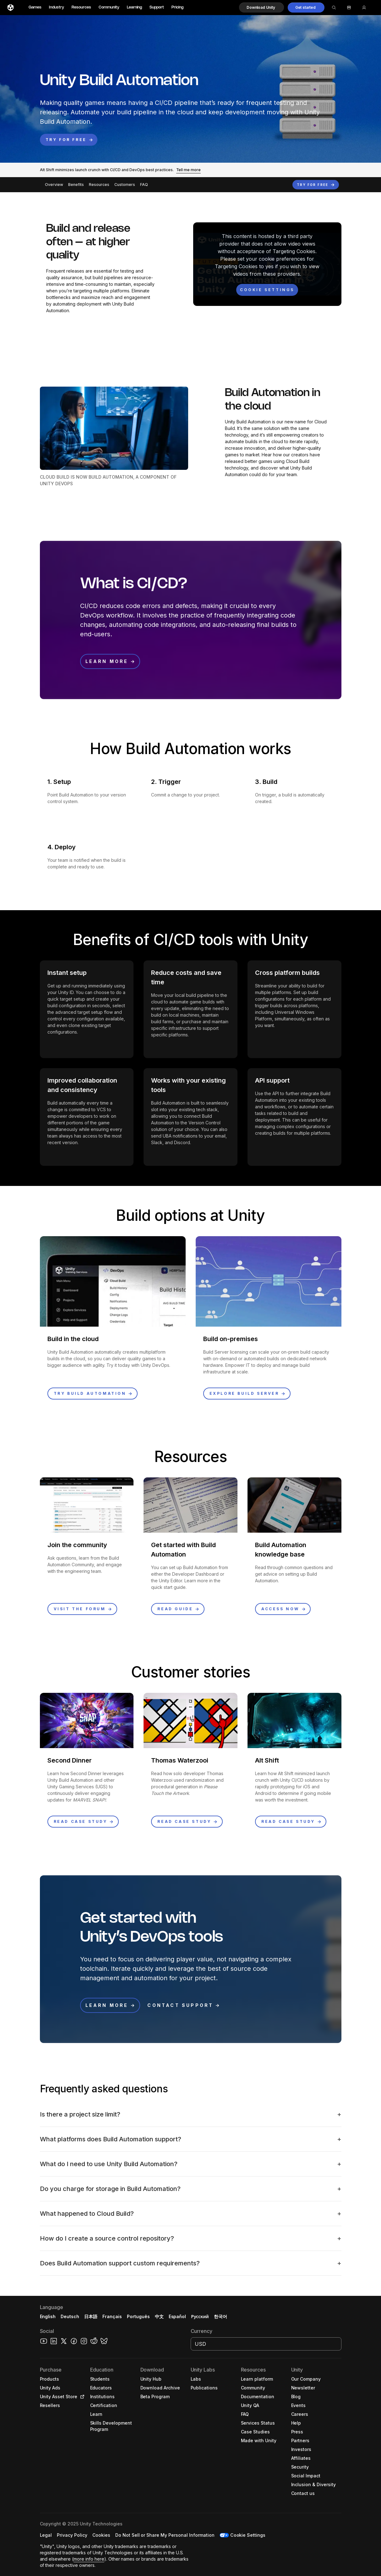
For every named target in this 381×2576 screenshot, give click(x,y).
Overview (54, 184)
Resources (81, 7)
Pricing (177, 7)
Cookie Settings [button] (248, 2535)
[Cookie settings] (267, 290)
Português (138, 2316)
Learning (134, 7)
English (48, 2316)
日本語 (90, 2316)
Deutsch (70, 2316)
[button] (261, 8)
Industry (56, 7)
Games (35, 7)
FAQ (144, 184)
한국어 (220, 2316)
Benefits (76, 184)
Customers (124, 184)
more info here (88, 2559)
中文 (159, 2316)
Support (157, 7)
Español (177, 2316)
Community (109, 7)
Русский (200, 2316)
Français (112, 2316)
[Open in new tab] (81, 2396)
